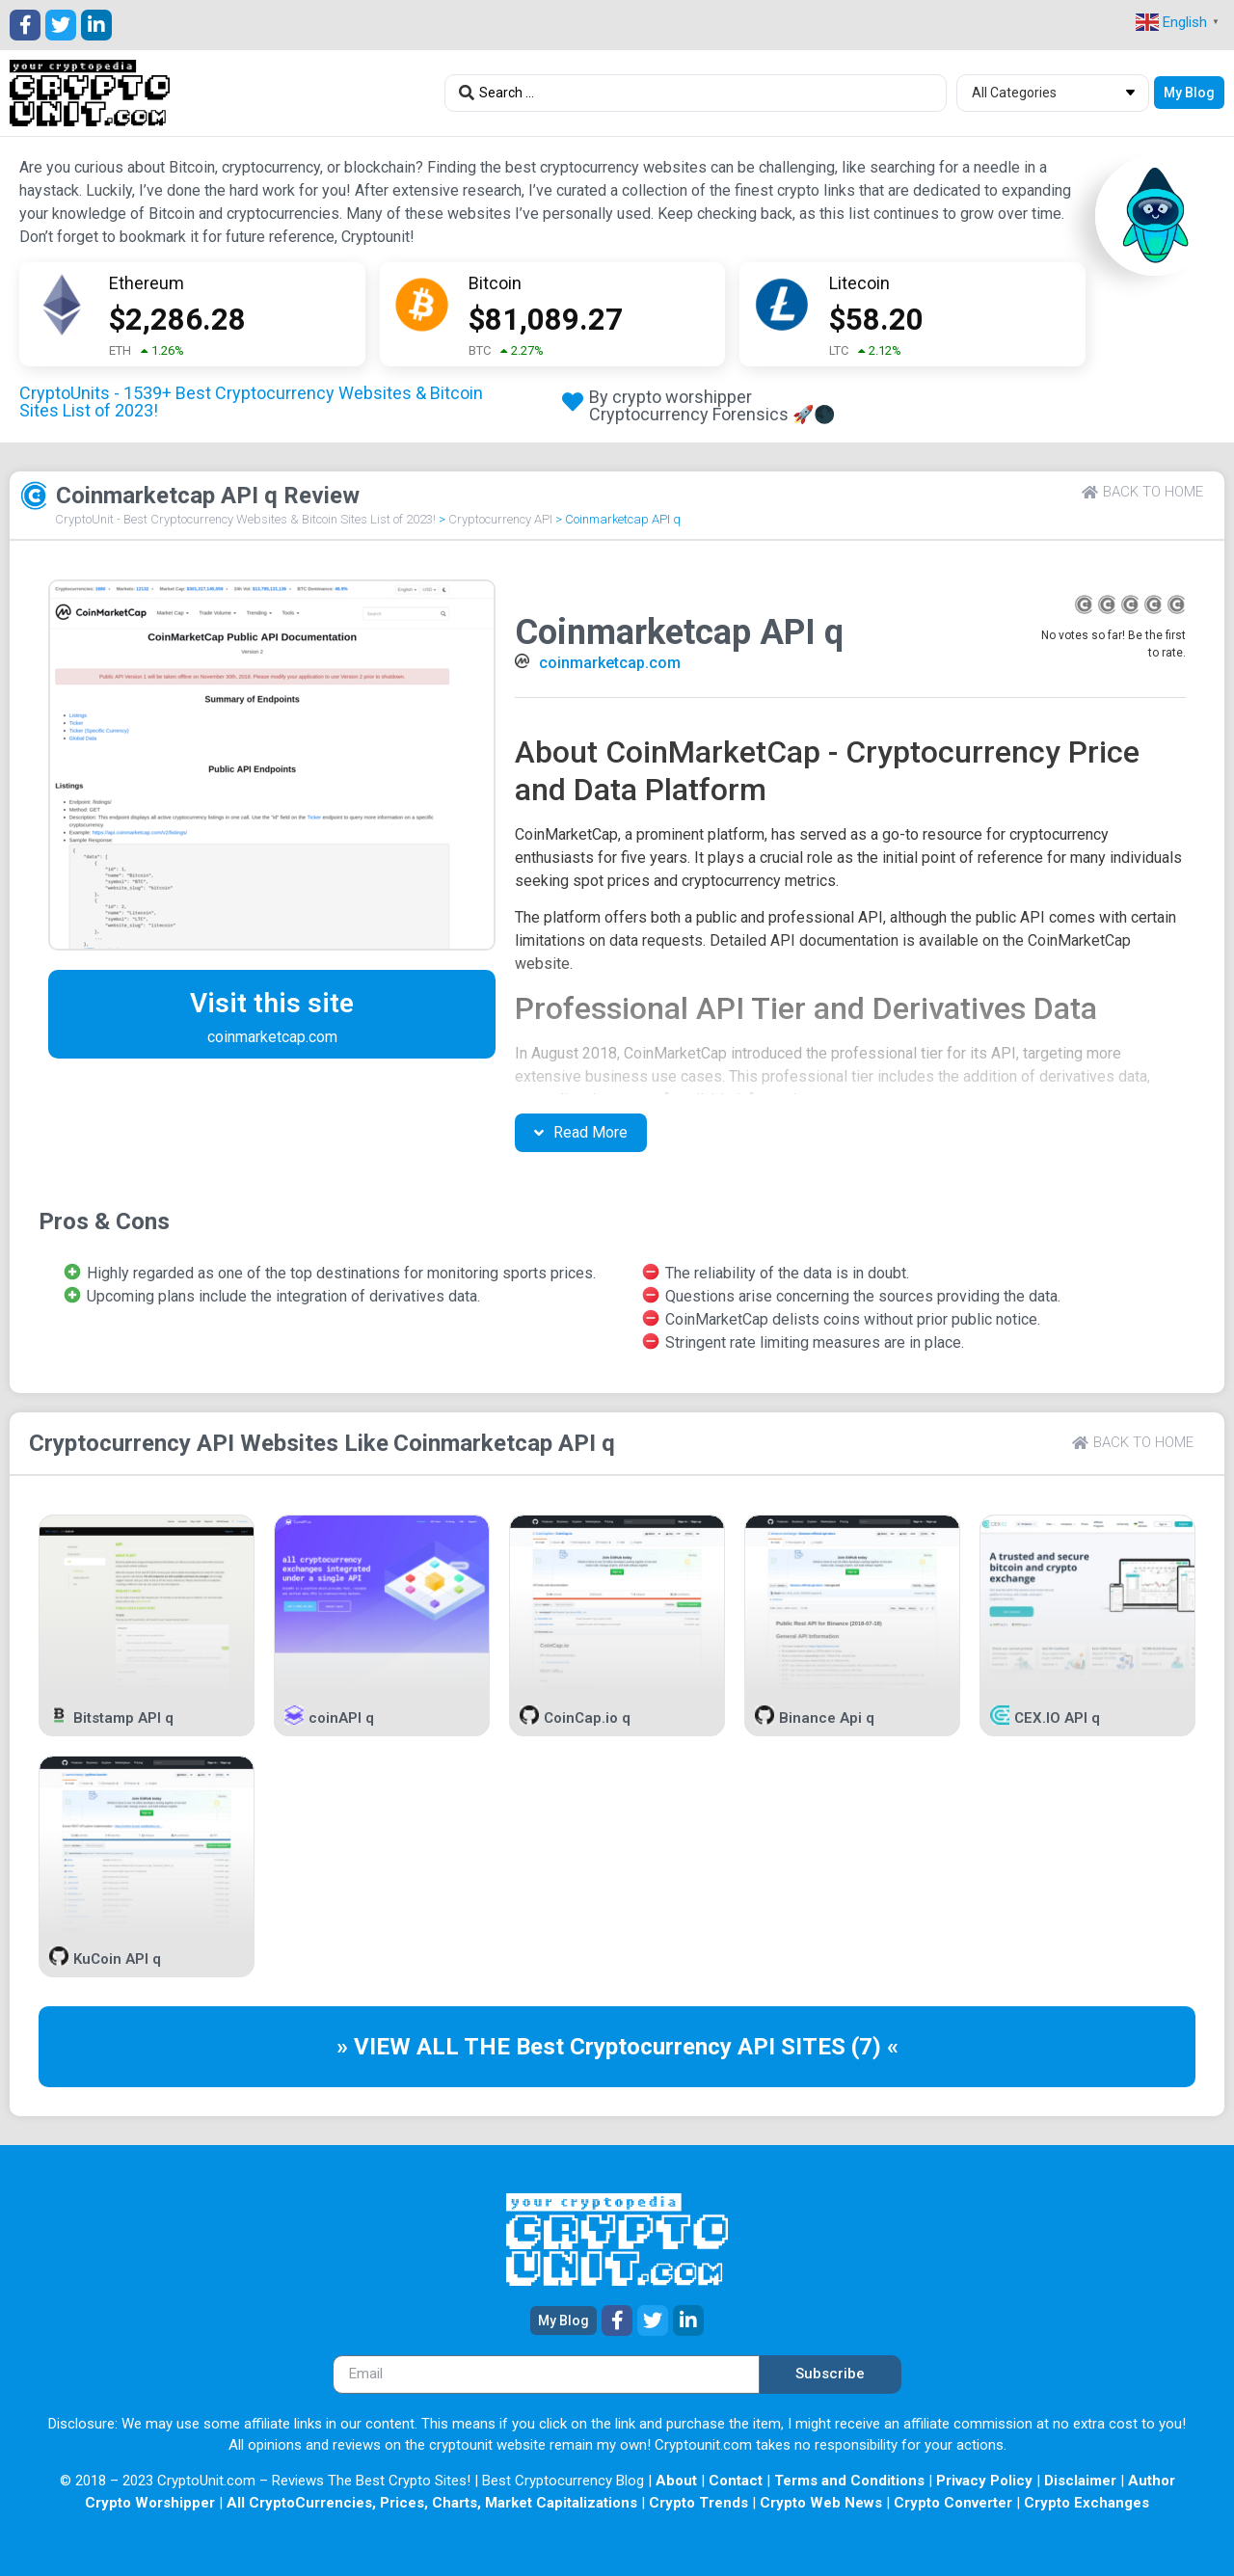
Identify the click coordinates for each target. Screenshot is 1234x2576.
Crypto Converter (953, 2502)
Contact (736, 2480)
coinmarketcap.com (610, 663)
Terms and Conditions (849, 2480)
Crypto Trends (698, 2502)
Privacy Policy (984, 2480)
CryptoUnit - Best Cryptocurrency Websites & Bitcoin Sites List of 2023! (245, 519)
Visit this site (272, 1003)
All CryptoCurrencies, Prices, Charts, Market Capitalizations (432, 2502)
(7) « (875, 2046)
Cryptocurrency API (500, 519)
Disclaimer (1080, 2480)
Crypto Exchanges (1086, 2502)
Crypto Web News (821, 2502)
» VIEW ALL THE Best (453, 2046)
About (676, 2480)
